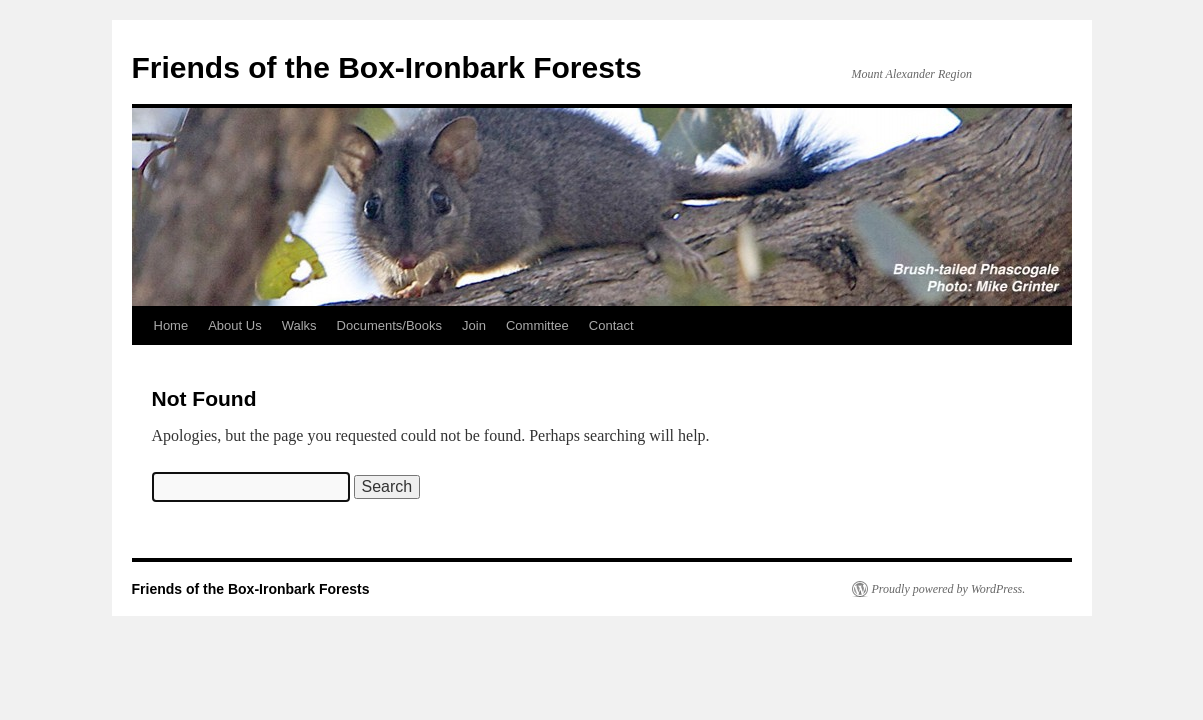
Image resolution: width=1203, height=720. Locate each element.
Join (474, 325)
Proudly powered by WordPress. (949, 589)
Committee (537, 325)
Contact (611, 325)
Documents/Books (390, 325)
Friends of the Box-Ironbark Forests (387, 67)
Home (171, 325)
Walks (299, 325)
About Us (234, 325)
